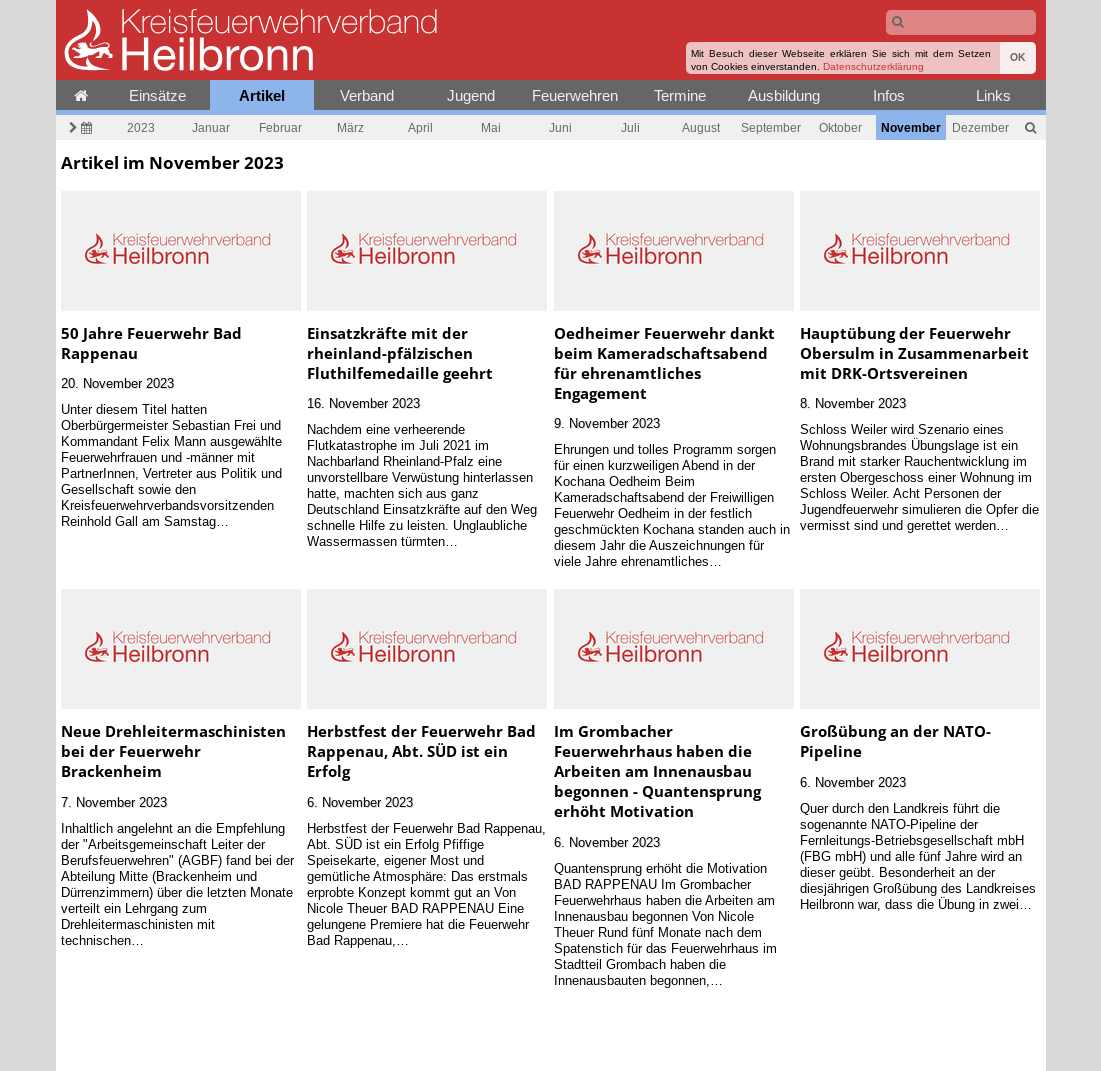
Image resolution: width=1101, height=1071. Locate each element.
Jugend (471, 95)
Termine (680, 95)
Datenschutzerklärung (873, 66)
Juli (630, 127)
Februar (280, 127)
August (701, 127)
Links (993, 95)
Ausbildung (784, 95)
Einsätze (157, 95)
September (771, 127)
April (420, 127)
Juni (560, 127)
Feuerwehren (575, 95)
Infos (889, 95)
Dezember (980, 127)
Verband (367, 95)
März (350, 127)
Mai (491, 127)
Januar (211, 127)
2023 (141, 127)
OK (1018, 57)
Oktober (840, 127)
